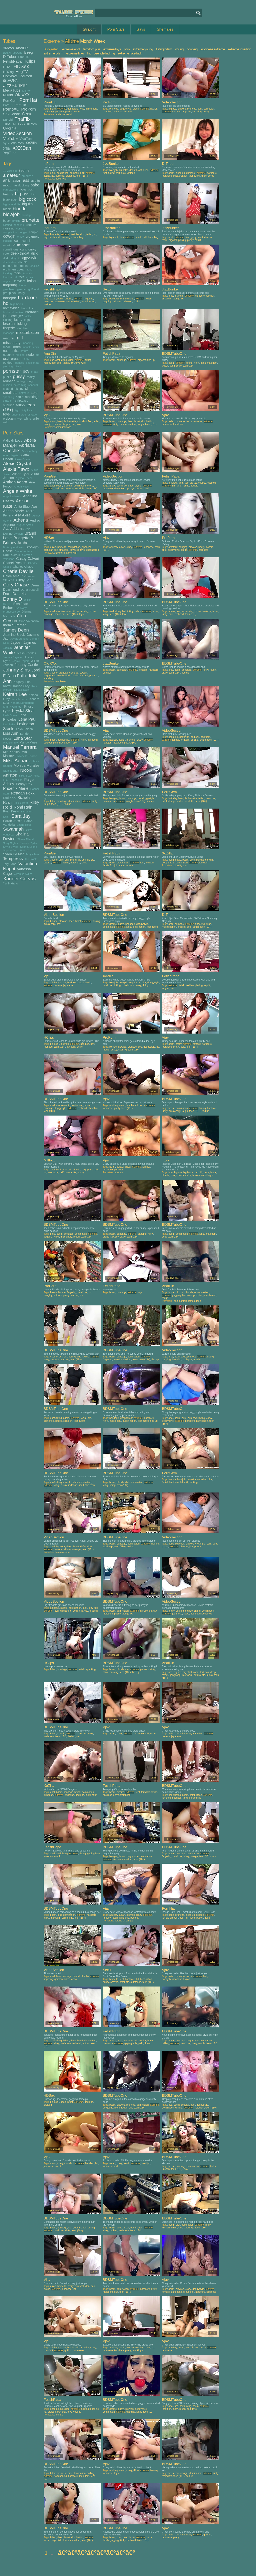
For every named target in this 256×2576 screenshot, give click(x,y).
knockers (178, 424)
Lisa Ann (10, 733)
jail (155, 108)
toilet (124, 614)
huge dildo (56, 2540)
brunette (31, 220)
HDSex (21, 66)
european (18, 269)
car (139, 798)
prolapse (70, 175)
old (37, 354)
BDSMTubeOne (12, 52)
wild (5, 422)
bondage (26, 215)
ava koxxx (60, 681)
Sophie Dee (10, 850)
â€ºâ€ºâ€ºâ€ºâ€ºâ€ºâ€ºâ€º (96, 2552)
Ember (8, 607)
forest (117, 1359)
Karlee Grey (21, 686)
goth (75, 1610)
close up (8, 228)
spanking (8, 397)
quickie (194, 739)
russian (7, 385)
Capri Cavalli (11, 554)
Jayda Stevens (19, 638)
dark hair (204, 1672)
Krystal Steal (23, 710)
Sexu (26, 114)
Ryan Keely (11, 811)
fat (15, 277)
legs (27, 319)
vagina (165, 988)
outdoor (8, 362)
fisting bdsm (164, 49)
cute (6, 253)
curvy (32, 249)
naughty (8, 354)
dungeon (48, 1795)
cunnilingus (10, 249)
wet (19, 418)
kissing (7, 319)
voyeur (79, 1295)
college (20, 228)
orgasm (16, 358)
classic (209, 547)
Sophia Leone (28, 846)
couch (57, 614)
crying (138, 485)
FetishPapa (12, 61)
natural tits (11, 350)
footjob (113, 865)
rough (30, 381)
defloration (86, 1546)
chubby (31, 224)
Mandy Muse (28, 742)
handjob (9, 298)
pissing (18, 366)
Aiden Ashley (29, 451)
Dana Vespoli (30, 589)
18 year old (10, 170)
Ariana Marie (13, 511)
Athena (20, 520)
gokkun (58, 985)
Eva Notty (21, 607)
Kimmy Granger (12, 706)
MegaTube (11, 90)
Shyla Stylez (10, 846)
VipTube (10, 138)
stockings (32, 397)
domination (10, 262)
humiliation (202, 1420)
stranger (76, 1549)
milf (19, 337)
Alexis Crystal (17, 463)
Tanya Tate (32, 854)
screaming (20, 385)
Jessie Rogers (21, 661)
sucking (8, 405)
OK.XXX (22, 95)
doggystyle (27, 258)
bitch (192, 859)
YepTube (9, 153)
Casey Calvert (27, 559)
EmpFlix (23, 57)
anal (7, 180)
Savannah (13, 829)
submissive (176, 365)
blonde (20, 208)
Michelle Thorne (27, 756)
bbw (23, 189)
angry (112, 485)
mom (17, 347)
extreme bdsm (53, 53)
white (27, 418)
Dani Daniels (14, 594)
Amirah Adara (15, 482)
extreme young (143, 49)
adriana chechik (64, 114)
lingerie (9, 328)
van (78, 1736)
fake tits (28, 273)
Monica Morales (27, 765)
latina (18, 319)
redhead (9, 381)
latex (203, 362)
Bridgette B (23, 538)
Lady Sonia (10, 715)
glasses (184, 1546)
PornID (8, 105)
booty (7, 220)
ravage (194, 1856)
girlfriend (33, 289)
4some (54, 1356)
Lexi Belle (9, 724)
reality (31, 377)
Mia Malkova (15, 754)
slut (28, 388)
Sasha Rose (24, 824)
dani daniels (180, 1301)
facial (18, 273)
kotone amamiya (124, 1920)
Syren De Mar (13, 854)
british (16, 220)
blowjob (11, 214)
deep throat (20, 253)
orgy (26, 358)
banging (183, 547)
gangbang (9, 289)
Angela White (17, 491)
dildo (6, 258)
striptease (21, 400)
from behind (63, 675)
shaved (8, 388)
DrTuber (9, 57)
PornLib (20, 105)
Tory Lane (10, 864)
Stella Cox (25, 850)
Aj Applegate (11, 455)
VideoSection (17, 133)
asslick (66, 1482)
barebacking (10, 189)
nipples (20, 354)
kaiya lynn (71, 552)
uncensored (19, 414)
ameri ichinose (63, 427)
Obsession (15, 779)
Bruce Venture (23, 551)
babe (35, 185)
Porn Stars (116, 29)
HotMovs (10, 76)
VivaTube (26, 139)
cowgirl (9, 236)
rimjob (58, 1420)
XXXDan (21, 148)
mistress (83, 1610)
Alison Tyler (20, 474)
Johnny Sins (16, 670)
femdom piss (91, 49)
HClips (29, 61)
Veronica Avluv (23, 873)
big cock (27, 199)
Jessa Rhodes (26, 653)
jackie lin (60, 552)
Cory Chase (16, 584)
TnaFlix (22, 119)
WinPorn (17, 143)
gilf (96, 1169)
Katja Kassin (22, 689)
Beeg (28, 52)
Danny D (12, 599)
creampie (33, 236)
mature (8, 338)
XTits (7, 148)
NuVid (8, 95)
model (7, 347)
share (203, 739)
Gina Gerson (14, 618)
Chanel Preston (14, 563)
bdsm (31, 189)
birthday (172, 798)
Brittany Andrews (13, 547)
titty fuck (27, 410)
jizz (21, 316)
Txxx (21, 124)
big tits (27, 204)
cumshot (21, 245)
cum (17, 240)
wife (36, 418)
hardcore (27, 297)
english (34, 265)
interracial (32, 312)
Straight (89, 29)
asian (16, 180)
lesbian (9, 324)
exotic (88, 982)
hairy (21, 293)
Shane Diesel (25, 839)
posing (68, 111)
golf (181, 1917)
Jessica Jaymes (12, 657)
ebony (24, 265)
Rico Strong (20, 802)
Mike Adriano (17, 760)
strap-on (8, 400)
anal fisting (70, 859)
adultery (113, 547)
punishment (210, 1295)
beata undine (62, 1552)
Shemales (165, 29)
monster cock (30, 347)
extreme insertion (239, 49)
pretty (34, 371)
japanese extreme (213, 49)
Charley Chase (23, 566)
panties (19, 362)
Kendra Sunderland (22, 702)
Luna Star (22, 738)
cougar (23, 232)
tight (17, 410)
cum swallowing (196, 1418)
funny (22, 285)
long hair (23, 328)
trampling (78, 237)
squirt (19, 397)
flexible (194, 485)
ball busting (174, 1795)
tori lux (59, 2414)
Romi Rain (23, 807)
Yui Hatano (10, 883)
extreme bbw (75, 53)
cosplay (185, 2104)
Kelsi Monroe (19, 699)
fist (89, 53)
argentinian (183, 737)
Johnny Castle (26, 665)
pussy (19, 376)
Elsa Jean (20, 604)
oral (6, 359)
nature (24, 350)
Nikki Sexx (25, 775)
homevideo (11, 308)
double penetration (15, 263)
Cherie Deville (18, 571)
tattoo (20, 405)
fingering (10, 285)
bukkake (206, 611)
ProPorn (28, 109)
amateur (11, 175)
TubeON (9, 124)
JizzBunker (15, 85)
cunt (23, 249)
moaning (27, 343)
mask (120, 301)
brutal (120, 862)
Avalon (18, 533)
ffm (89, 1418)
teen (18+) (82, 175)
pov (26, 371)
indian (19, 312)
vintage (32, 414)
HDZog (8, 72)
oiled (66, 1979)
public (7, 377)
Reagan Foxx (22, 793)
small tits (10, 393)
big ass (22, 193)
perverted (178, 801)
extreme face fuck (130, 53)
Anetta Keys (21, 486)
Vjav (6, 143)
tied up (151, 360)
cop (140, 1046)
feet (21, 277)
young (179, 49)
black (7, 209)
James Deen (16, 630)
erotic (7, 269)
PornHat (28, 100)
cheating (19, 224)
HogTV (22, 71)
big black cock (63, 1169)
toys (6, 414)
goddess (176, 1797)
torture (129, 865)
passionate (32, 362)
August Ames (25, 524)
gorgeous (108, 2107)
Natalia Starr (10, 770)
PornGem (10, 100)
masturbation (27, 332)
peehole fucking (104, 53)
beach (53, 1292)
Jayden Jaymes (23, 642)
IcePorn (25, 76)
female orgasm (170, 1917)
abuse (171, 611)
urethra (47, 304)
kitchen (155, 1543)
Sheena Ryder (28, 843)
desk (145, 170)
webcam (9, 418)
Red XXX (9, 797)
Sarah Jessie (12, 821)
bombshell (132, 1105)
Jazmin (7, 647)
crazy (20, 236)
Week (99, 41)
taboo (74, 1979)
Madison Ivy (10, 742)
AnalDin (22, 48)
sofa (164, 1236)
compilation (10, 232)
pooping (192, 49)
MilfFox (26, 90)
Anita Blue (22, 506)
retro (134, 1359)
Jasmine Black (14, 634)
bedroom (205, 737)
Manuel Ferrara (20, 747)
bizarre (68, 298)
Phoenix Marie (16, 788)
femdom (19, 281)
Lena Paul (27, 719)
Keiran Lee (15, 694)
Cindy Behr (24, 580)
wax (186, 2169)
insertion (176, 1359)
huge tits (27, 308)
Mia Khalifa (11, 752)
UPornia (9, 128)
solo (34, 393)
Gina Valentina (29, 621)
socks (136, 301)
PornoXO (11, 109)
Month (86, 41)
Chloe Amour (12, 576)
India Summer (14, 625)
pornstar (12, 371)
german (22, 289)
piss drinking (88, 301)
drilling (165, 2043)
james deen (194, 1301)
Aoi (34, 506)
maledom (212, 362)
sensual (33, 385)
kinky (28, 316)
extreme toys (112, 49)
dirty (14, 258)
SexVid (8, 119)
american (27, 175)
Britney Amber (16, 542)
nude (30, 354)
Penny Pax (24, 784)
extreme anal (71, 49)
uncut (153, 1733)
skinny (19, 388)
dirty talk (93, 1608)
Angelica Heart (12, 496)
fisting (47, 175)
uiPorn (32, 124)
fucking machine (63, 1610)
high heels (16, 304)
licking (22, 324)
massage (8, 333)
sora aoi (119, 1172)
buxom (196, 1175)
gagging (107, 301)
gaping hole (93, 1853)
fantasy (7, 277)
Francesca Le (11, 611)
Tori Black (31, 859)
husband (8, 312)
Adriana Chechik (19, 448)
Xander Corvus (19, 878)
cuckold (7, 240)
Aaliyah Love (12, 440)
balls (52, 1233)
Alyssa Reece (24, 478)
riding (21, 381)
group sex (10, 293)
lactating (197, 111)
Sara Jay (21, 816)
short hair (93, 1108)
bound (76, 1976)
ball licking (127, 611)
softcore (24, 392)
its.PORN (10, 80)
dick (34, 253)
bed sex (195, 737)
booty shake (184, 1175)
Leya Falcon (24, 729)
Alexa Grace (22, 459)
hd (6, 303)
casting (7, 224)
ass (26, 180)
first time (176, 485)
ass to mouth (68, 611)
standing (48, 678)
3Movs (8, 48)
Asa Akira (22, 515)
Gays (140, 29)
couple (33, 232)
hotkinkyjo (60, 178)
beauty (8, 194)
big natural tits (11, 204)
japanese (10, 316)
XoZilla (31, 143)
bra (122, 298)
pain (127, 49)
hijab (187, 237)
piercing (8, 366)
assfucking (21, 185)
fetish (31, 281)
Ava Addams (13, 529)
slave (117, 488)
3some (24, 170)
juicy (194, 237)
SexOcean (11, 114)
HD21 (7, 67)
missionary (12, 343)
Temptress (13, 858)
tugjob (132, 742)
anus (52, 173)
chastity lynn (180, 865)
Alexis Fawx (16, 469)
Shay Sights (10, 843)
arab (170, 237)
